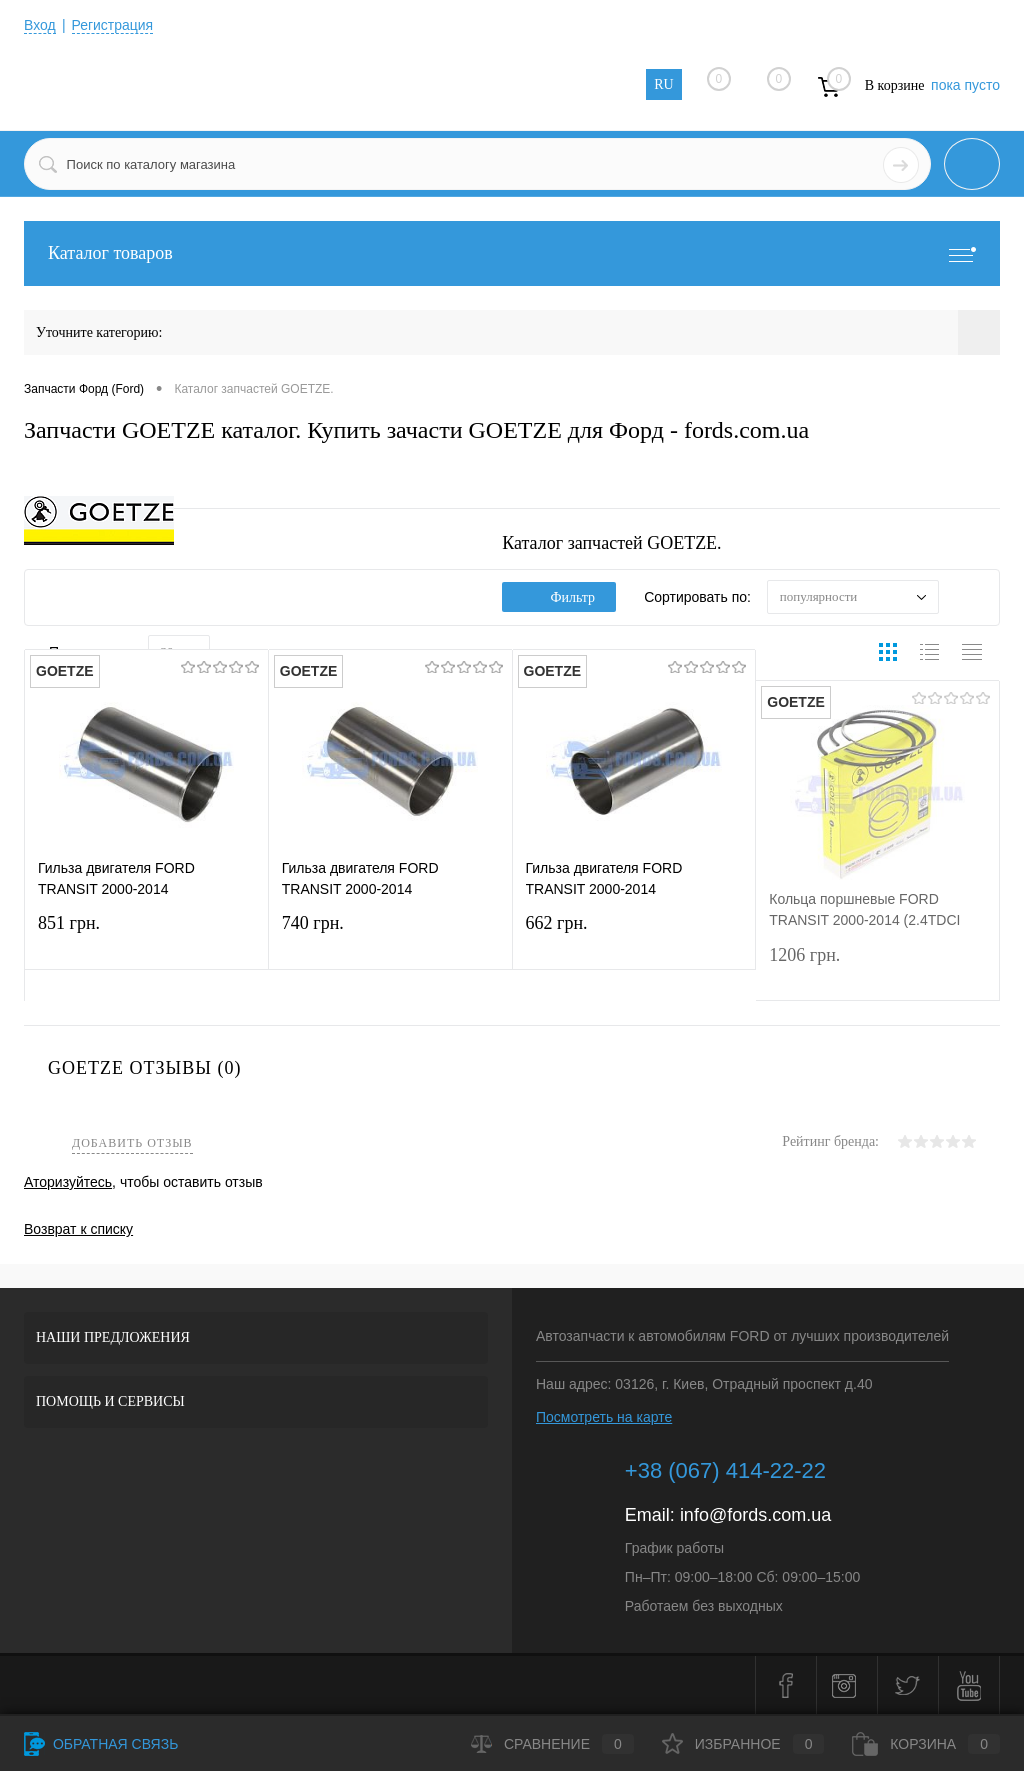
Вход (40, 25)
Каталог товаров (512, 253)
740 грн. (390, 936)
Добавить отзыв (132, 1143)
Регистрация (113, 25)
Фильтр (559, 597)
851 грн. (146, 936)
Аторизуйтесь (68, 1182)
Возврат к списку (78, 1229)
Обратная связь (101, 1744)
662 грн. (634, 936)
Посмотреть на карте (604, 1417)
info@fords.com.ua (755, 1515)
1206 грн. (877, 967)
